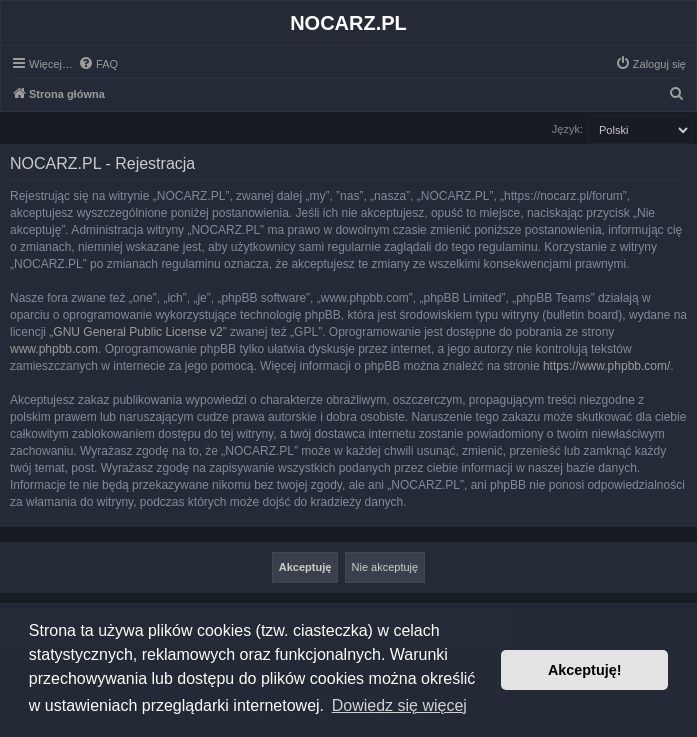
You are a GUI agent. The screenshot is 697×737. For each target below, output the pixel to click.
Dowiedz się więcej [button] (399, 705)
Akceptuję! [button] (585, 670)
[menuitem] (98, 64)
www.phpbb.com (54, 349)
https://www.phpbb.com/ (606, 366)
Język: (567, 129)
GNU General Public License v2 (137, 332)
